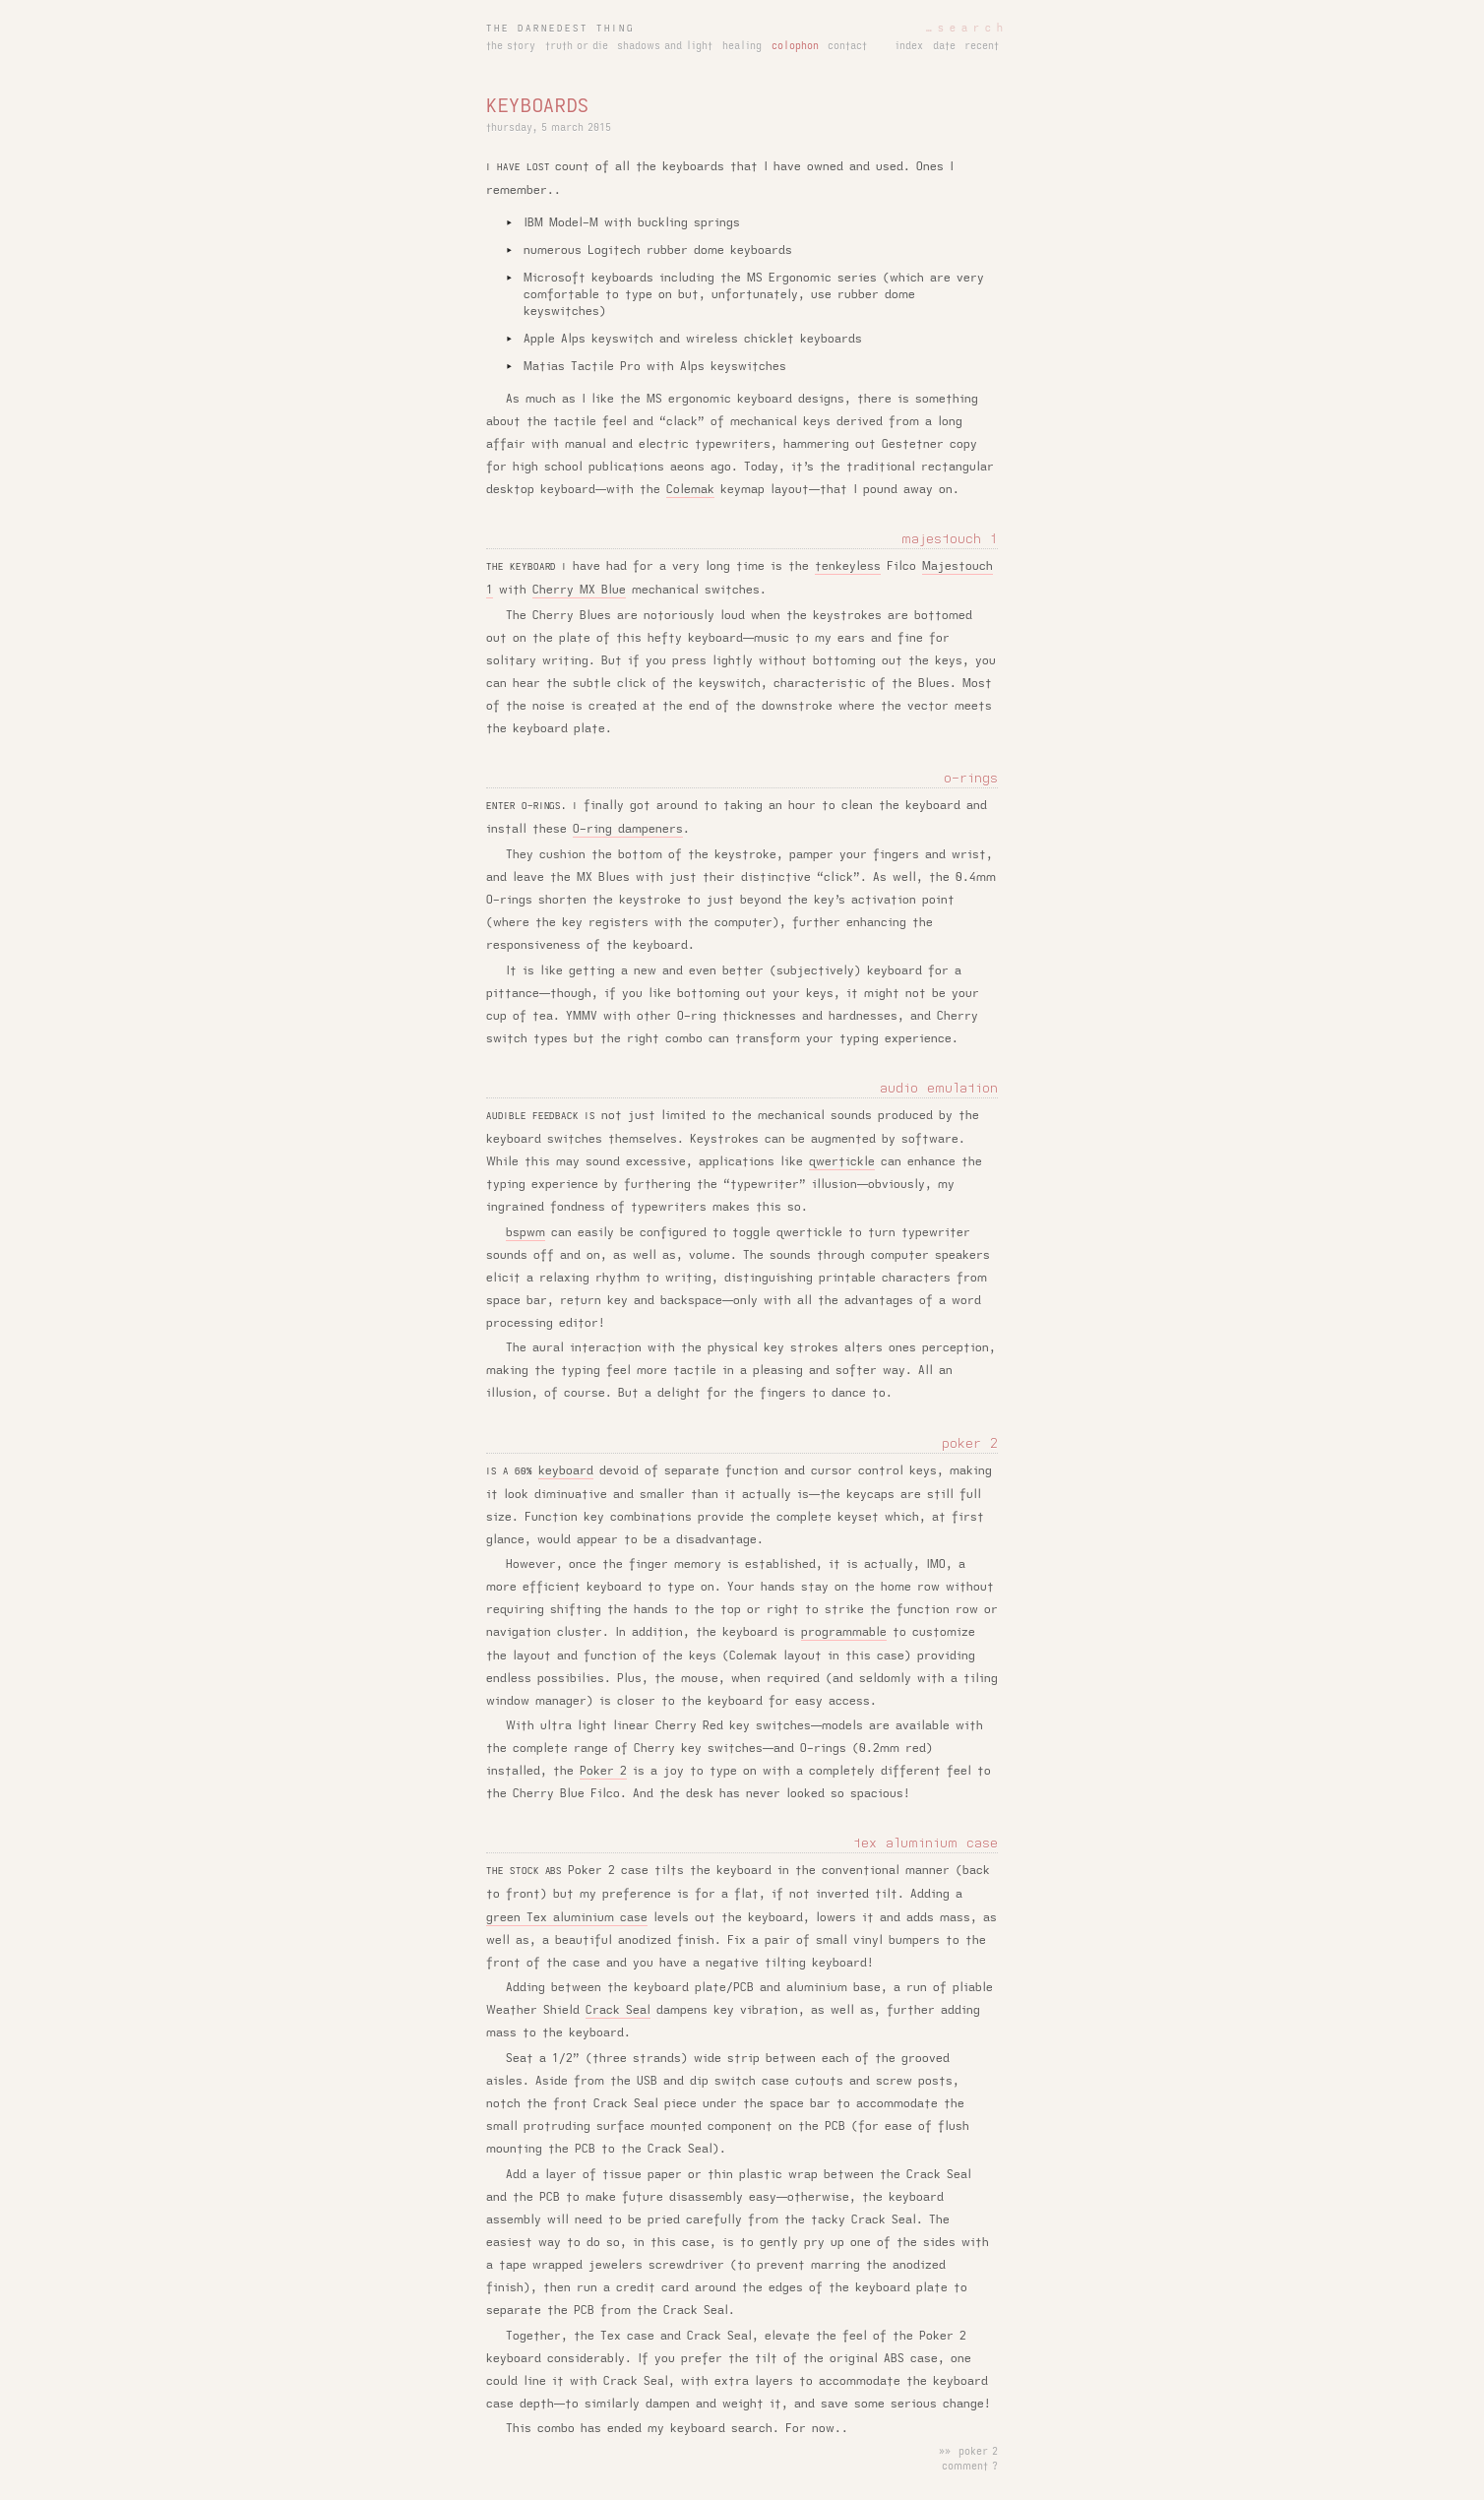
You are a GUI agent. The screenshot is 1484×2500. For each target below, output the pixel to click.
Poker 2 (603, 1771)
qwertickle (842, 1161)
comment (965, 2466)
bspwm (525, 1232)
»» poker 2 (968, 2452)
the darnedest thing (560, 28)
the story (510, 46)
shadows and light (664, 46)
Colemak (690, 489)
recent (981, 46)
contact (847, 46)
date (944, 46)
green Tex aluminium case (567, 1917)
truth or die (576, 46)
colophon (795, 46)
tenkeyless (848, 566)
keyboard (565, 1470)
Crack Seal (618, 2010)
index (909, 46)
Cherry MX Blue (579, 589)
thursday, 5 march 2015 (548, 128)
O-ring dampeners (628, 829)
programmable (844, 1632)
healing (742, 46)
